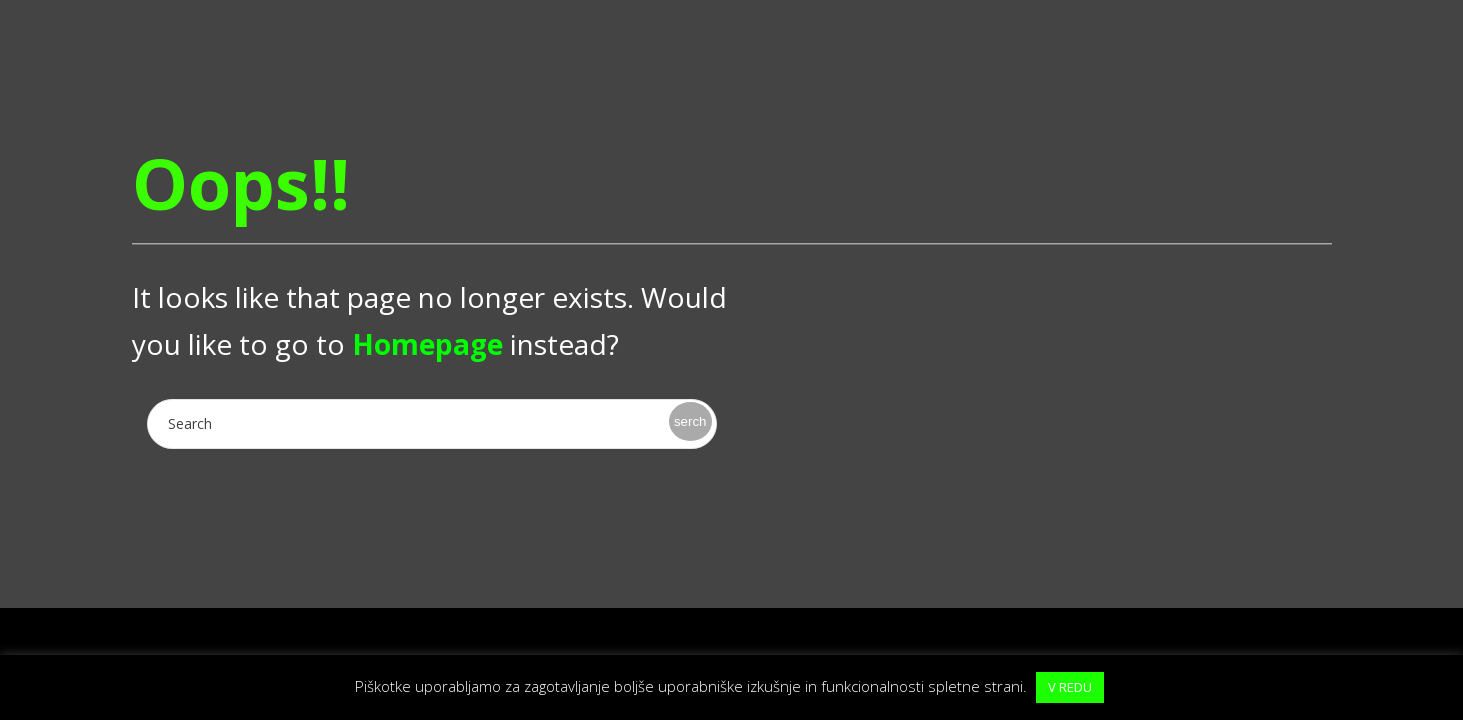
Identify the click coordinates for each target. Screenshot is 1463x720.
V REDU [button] (1070, 687)
